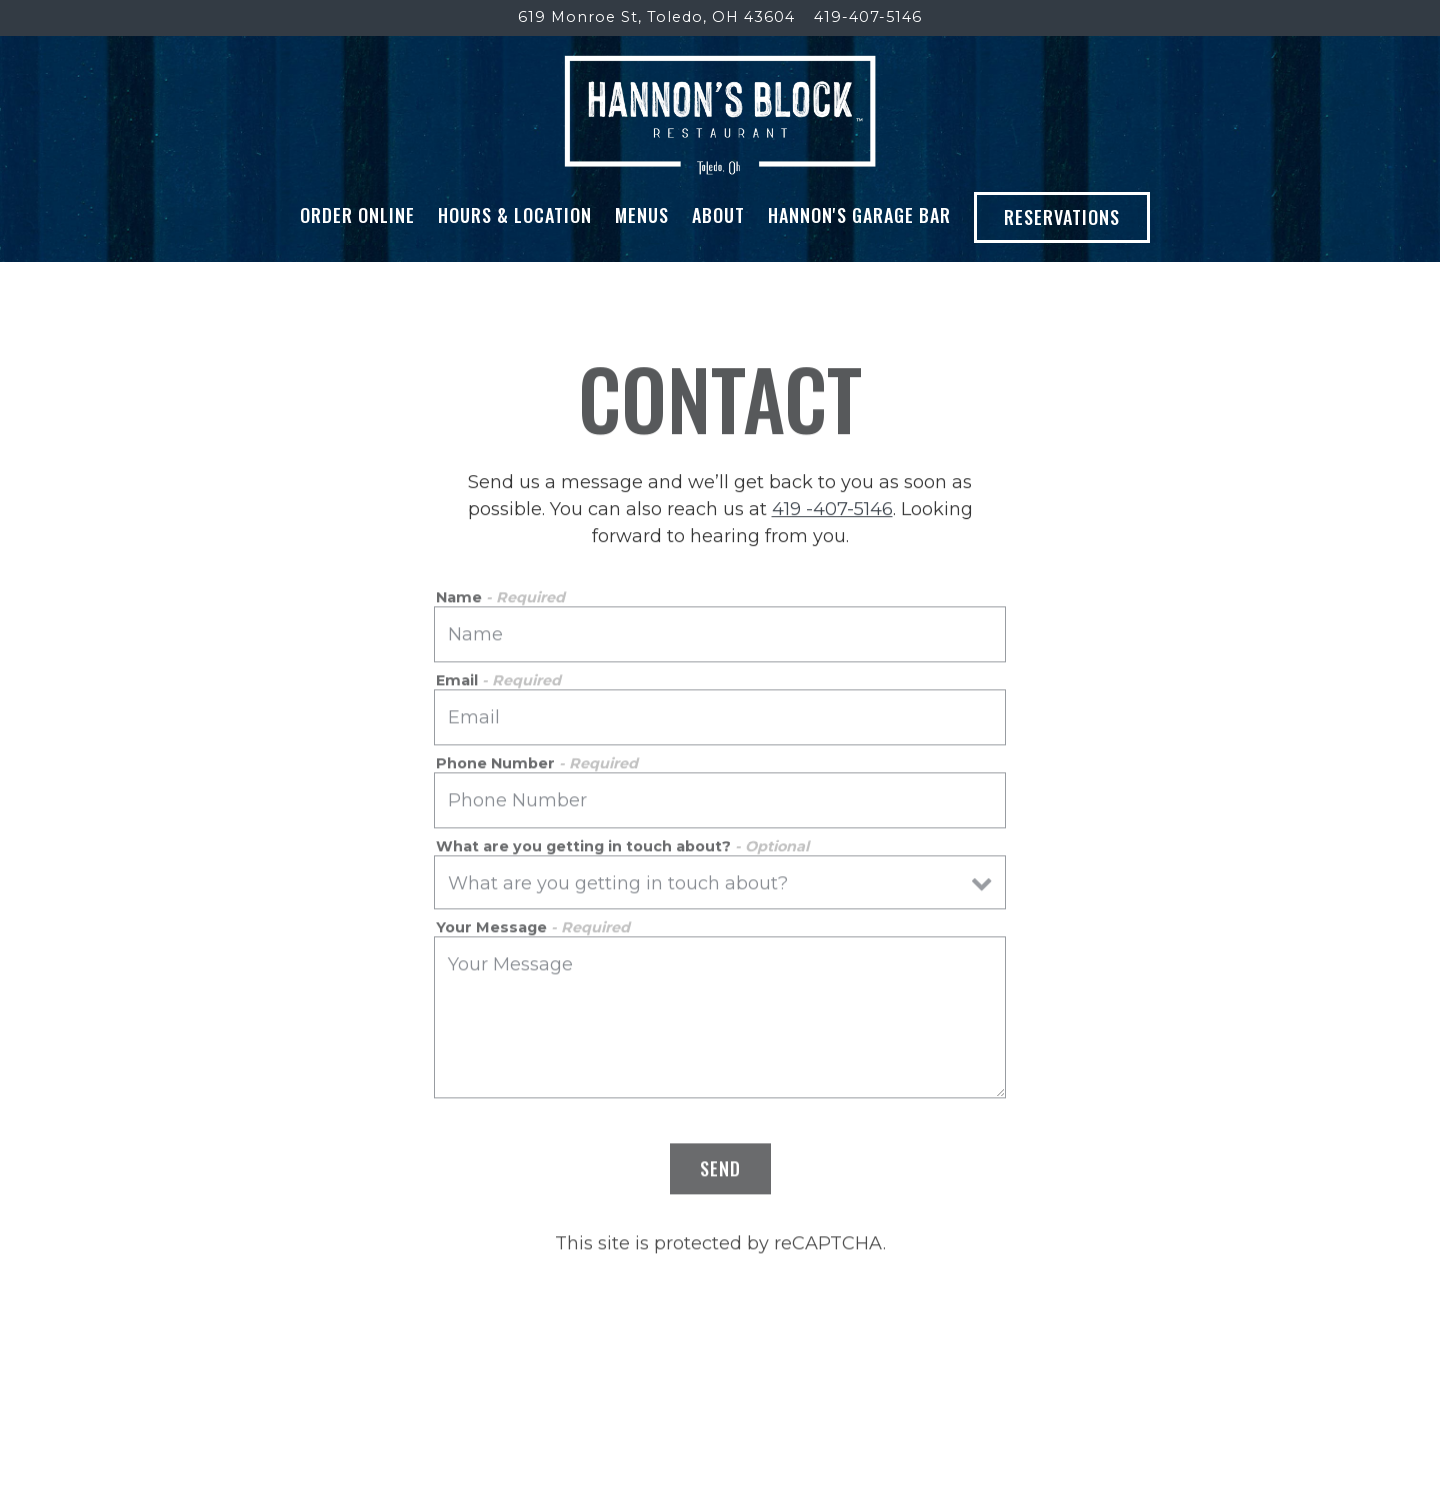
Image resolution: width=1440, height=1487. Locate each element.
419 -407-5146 (832, 511)
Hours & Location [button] (515, 215)
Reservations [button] (1062, 217)
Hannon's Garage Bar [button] (859, 215)
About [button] (718, 215)
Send (720, 1171)
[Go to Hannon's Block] (656, 18)
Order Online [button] (357, 215)
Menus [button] (642, 215)
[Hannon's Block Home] (720, 114)
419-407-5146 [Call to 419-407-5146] (868, 17)
